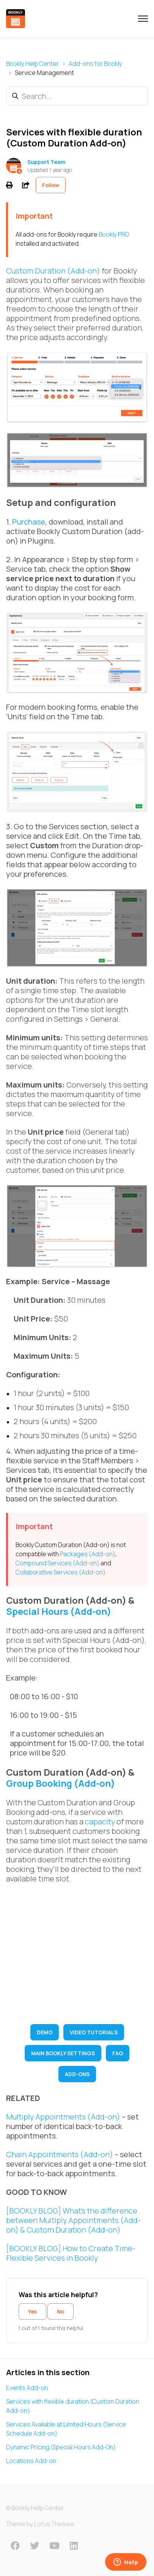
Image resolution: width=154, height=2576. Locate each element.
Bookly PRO (114, 234)
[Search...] (77, 95)
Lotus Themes (54, 2524)
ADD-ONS (77, 2074)
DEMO (44, 2032)
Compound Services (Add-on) (57, 1563)
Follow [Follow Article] (50, 185)
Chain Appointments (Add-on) (59, 2154)
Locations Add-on (31, 2461)
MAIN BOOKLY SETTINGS (63, 2053)
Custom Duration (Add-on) (53, 271)
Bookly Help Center (32, 63)
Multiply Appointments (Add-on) (63, 2117)
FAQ (117, 2053)
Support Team (46, 161)
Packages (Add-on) (87, 1554)
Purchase (28, 522)
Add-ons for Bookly (95, 63)
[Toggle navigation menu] (143, 18)
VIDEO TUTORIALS (94, 2032)
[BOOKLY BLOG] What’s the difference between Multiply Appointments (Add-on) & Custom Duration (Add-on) (73, 2220)
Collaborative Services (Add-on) (60, 1572)
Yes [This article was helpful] (32, 2311)
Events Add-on (27, 2388)
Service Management (44, 72)
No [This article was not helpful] (60, 2311)
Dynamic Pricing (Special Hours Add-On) (61, 2447)
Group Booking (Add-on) (60, 1783)
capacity (100, 1821)
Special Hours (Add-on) (58, 1611)
